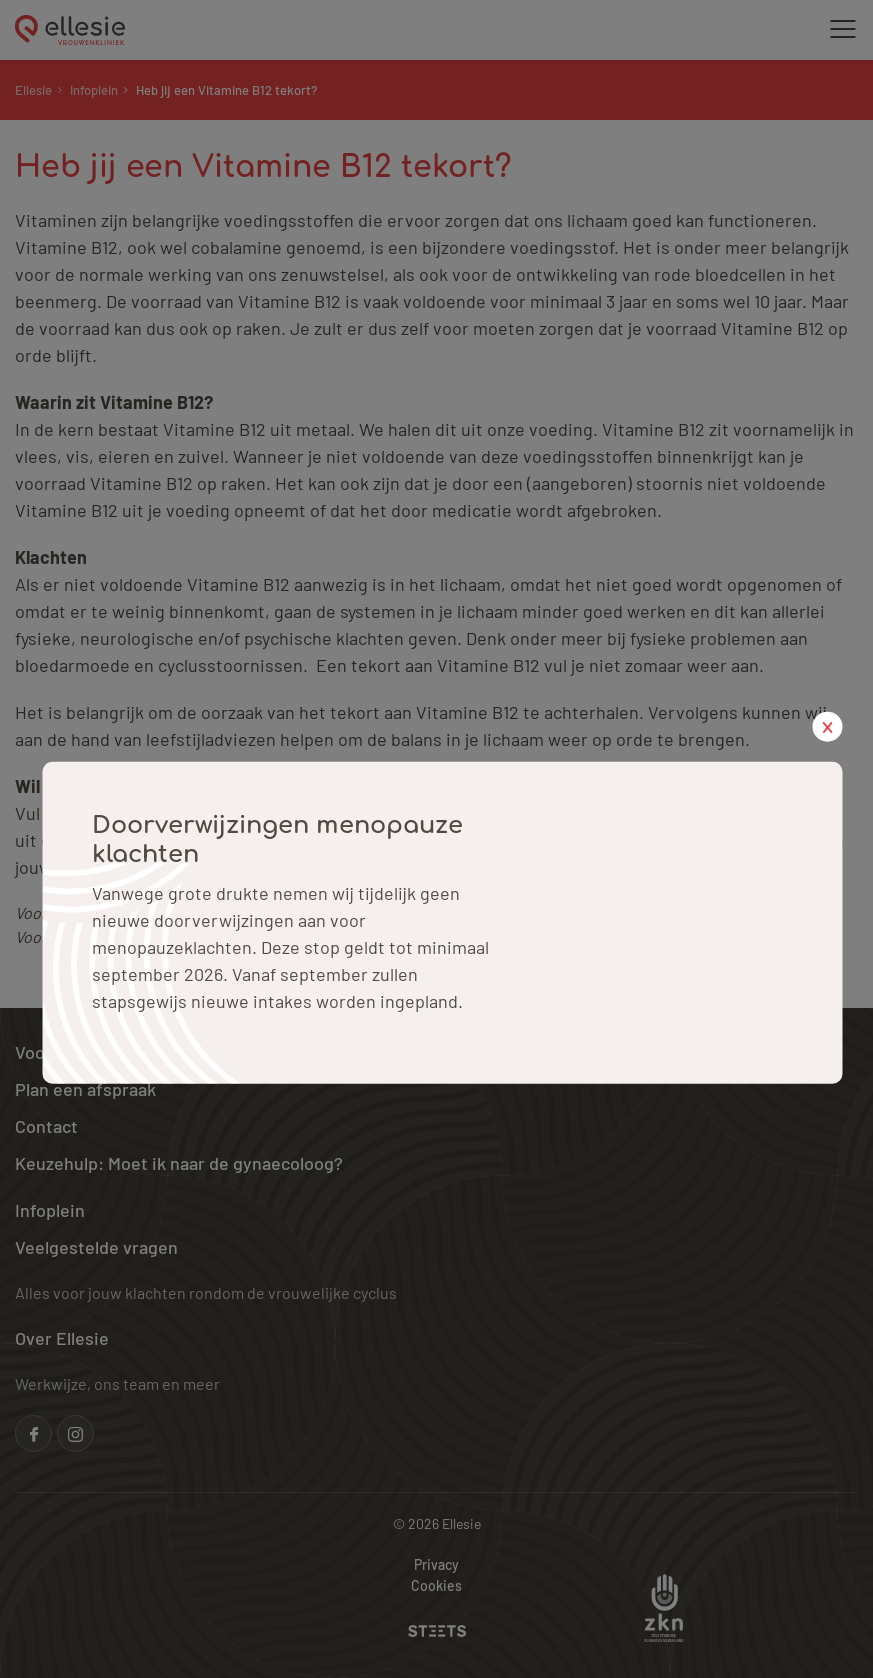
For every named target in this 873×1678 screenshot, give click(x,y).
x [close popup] (827, 726)
